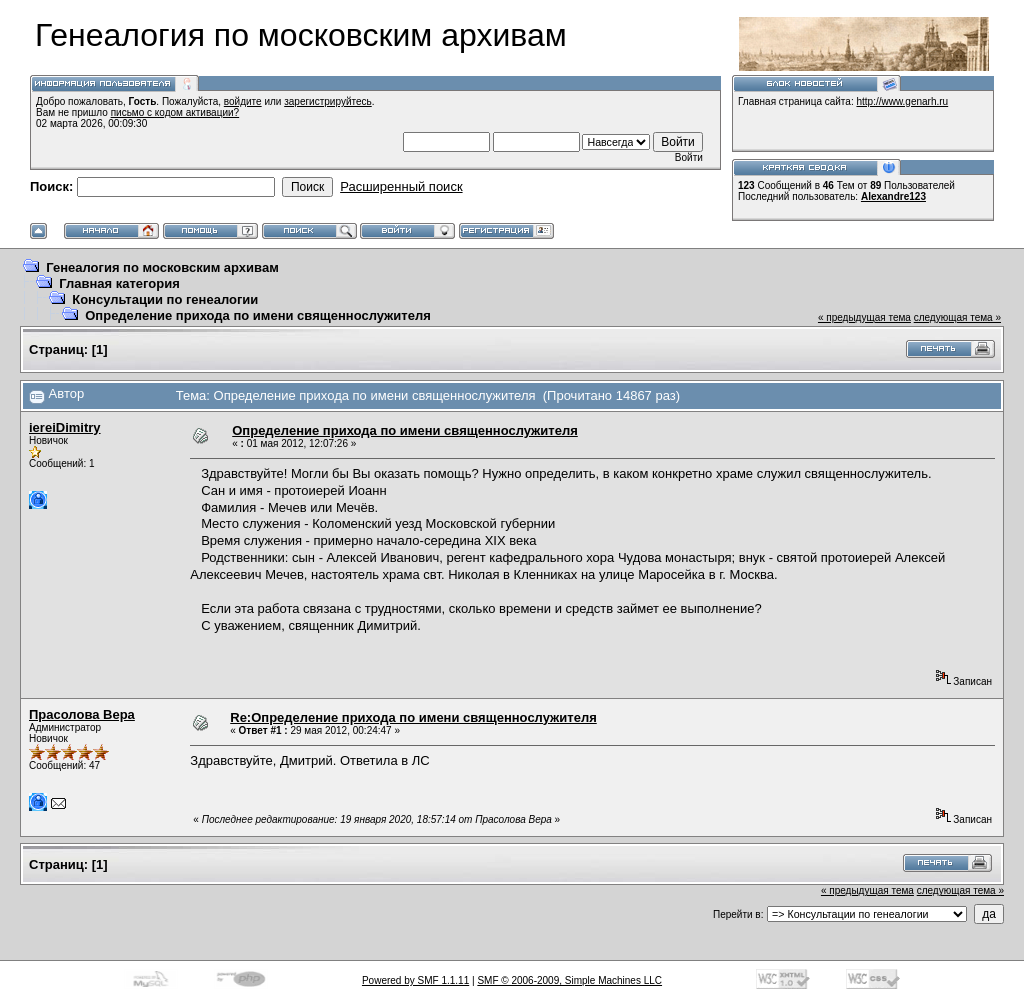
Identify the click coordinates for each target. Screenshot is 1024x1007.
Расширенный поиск (401, 186)
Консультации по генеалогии (165, 299)
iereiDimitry (65, 427)
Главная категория (119, 283)
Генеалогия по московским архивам (162, 267)
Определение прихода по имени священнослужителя (258, 315)
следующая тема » (957, 317)
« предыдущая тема (864, 317)
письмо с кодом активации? (175, 112)
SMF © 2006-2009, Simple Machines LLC (569, 980)
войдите (243, 101)
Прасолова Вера (82, 714)
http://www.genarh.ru (902, 101)
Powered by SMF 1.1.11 (415, 980)
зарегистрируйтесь (328, 101)
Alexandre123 (893, 196)
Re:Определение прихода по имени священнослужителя (413, 717)
